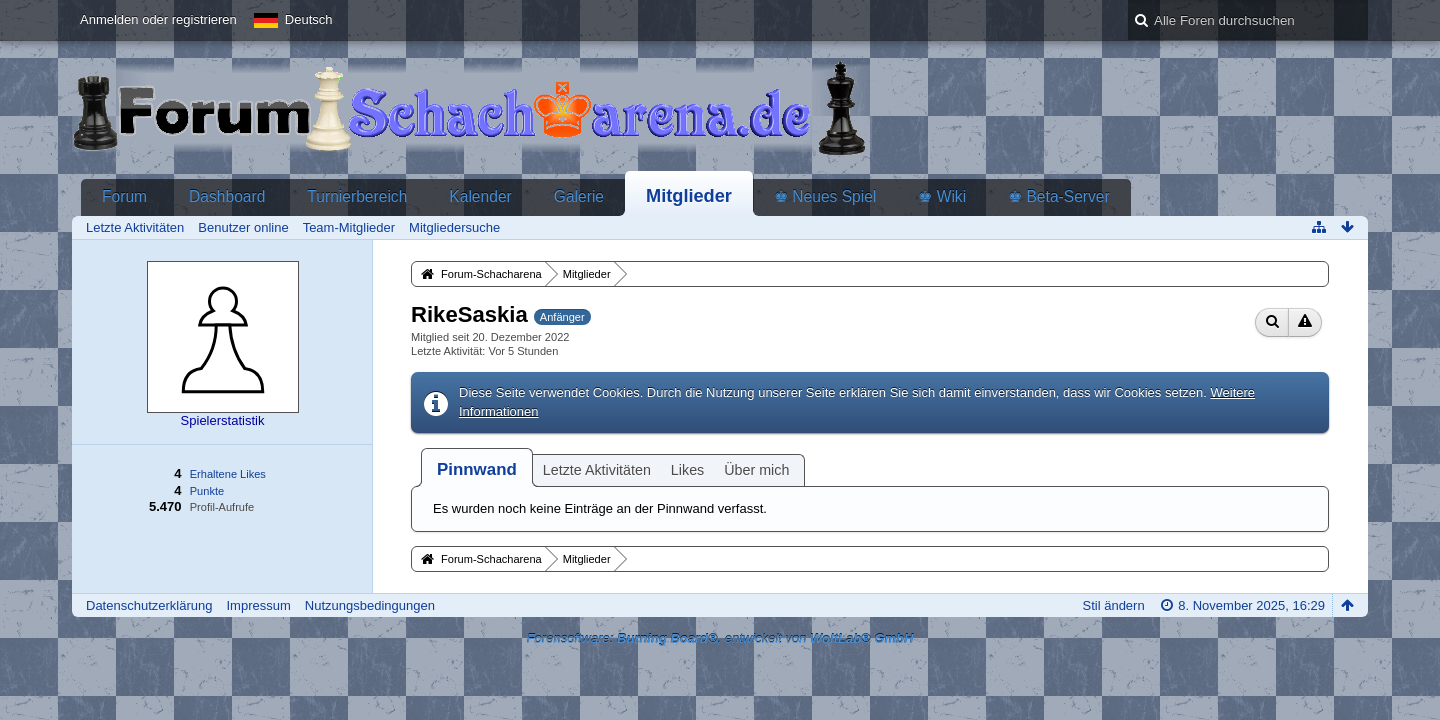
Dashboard (227, 196)
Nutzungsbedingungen (370, 605)
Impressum (258, 605)
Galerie (579, 196)
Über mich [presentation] (756, 470)
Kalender (480, 196)
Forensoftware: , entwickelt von (720, 638)
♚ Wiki (942, 196)
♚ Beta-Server (1059, 196)
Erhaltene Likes (228, 474)
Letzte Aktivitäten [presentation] (597, 470)
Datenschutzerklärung (149, 605)
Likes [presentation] (687, 470)
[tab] (477, 469)
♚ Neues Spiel (825, 196)
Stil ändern (1114, 605)
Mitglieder (689, 196)
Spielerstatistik (223, 420)
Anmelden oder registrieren (158, 19)
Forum (124, 196)
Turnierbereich (357, 196)
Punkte (207, 491)
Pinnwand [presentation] (477, 469)
